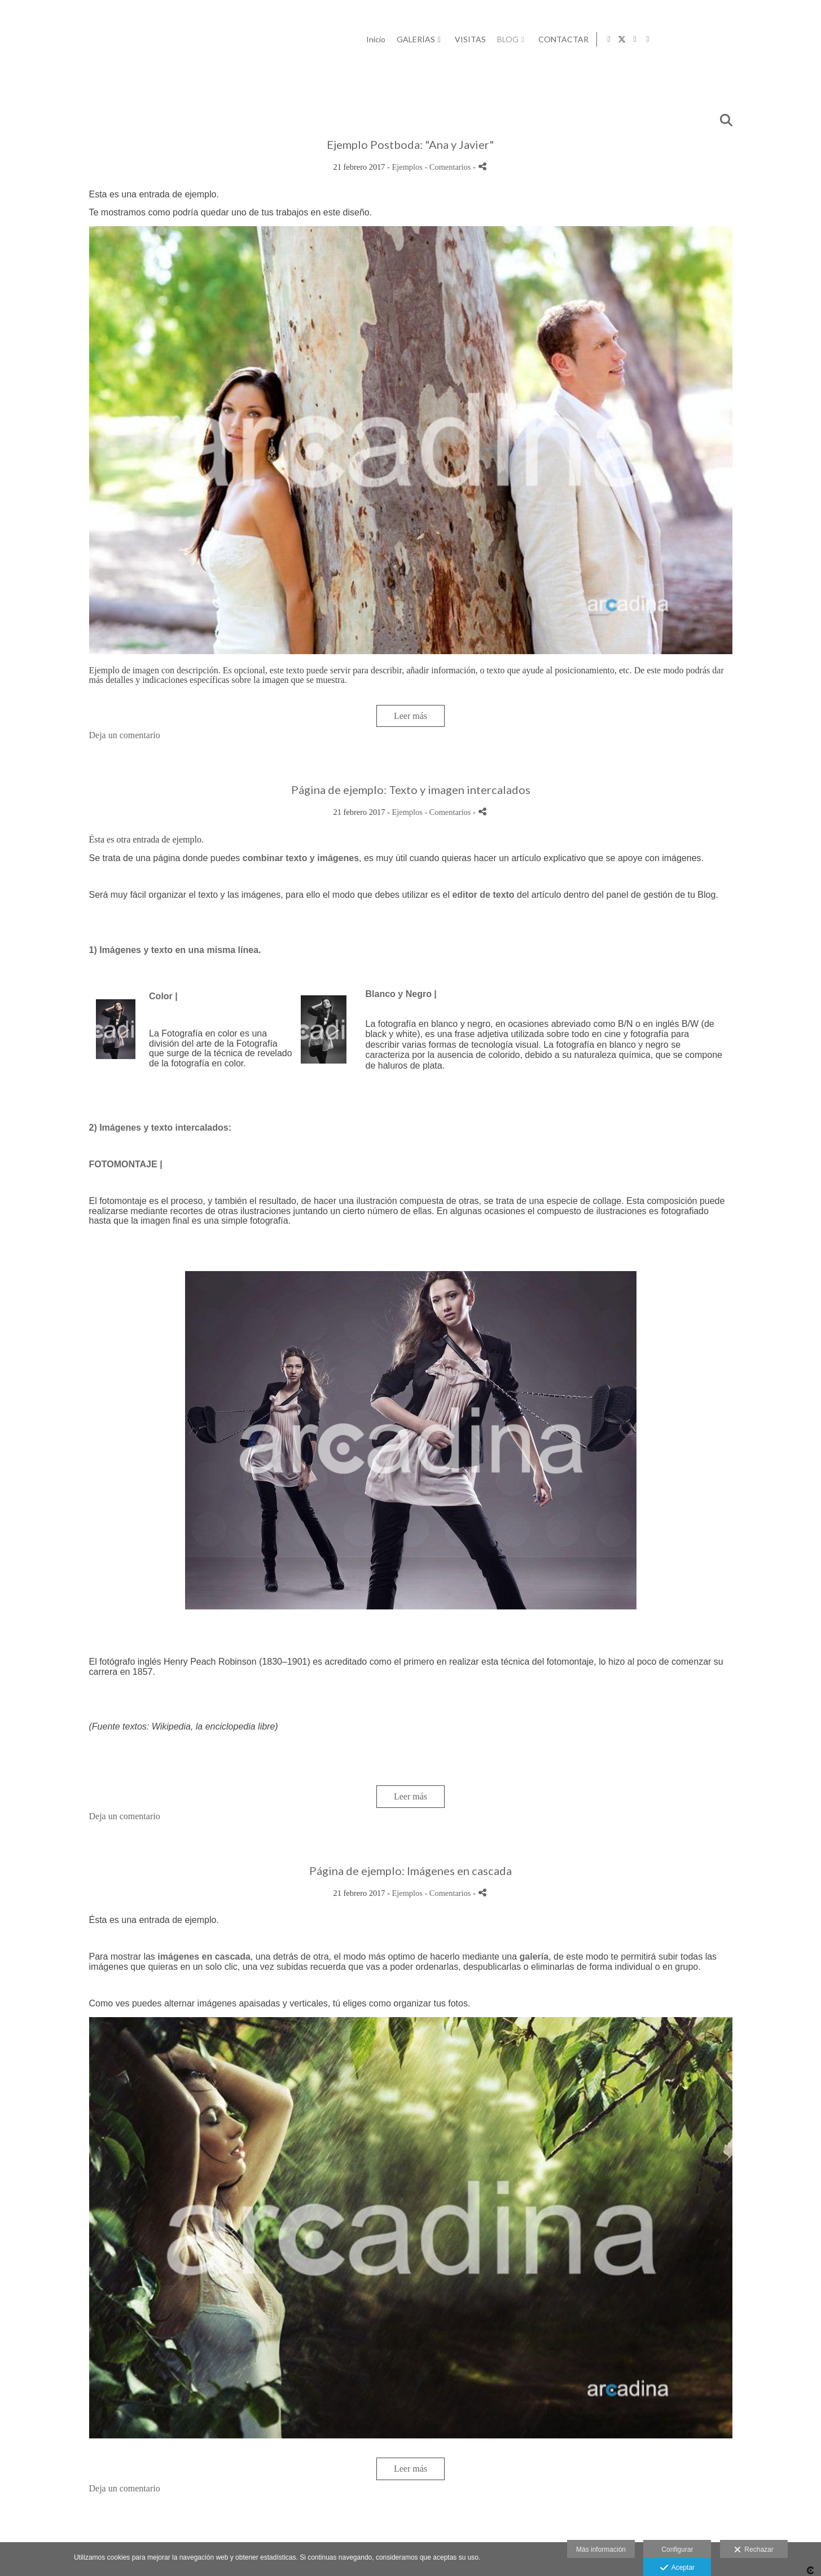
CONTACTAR (722, 39)
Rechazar (754, 2550)
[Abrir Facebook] (769, 39)
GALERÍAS (575, 39)
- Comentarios (448, 166)
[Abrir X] (782, 39)
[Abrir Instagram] (795, 39)
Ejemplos (407, 166)
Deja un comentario (124, 735)
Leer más (410, 716)
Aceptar (677, 2568)
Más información (601, 2549)
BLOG (667, 39)
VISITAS (629, 39)
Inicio (535, 39)
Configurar (677, 2549)
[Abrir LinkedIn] (808, 39)
